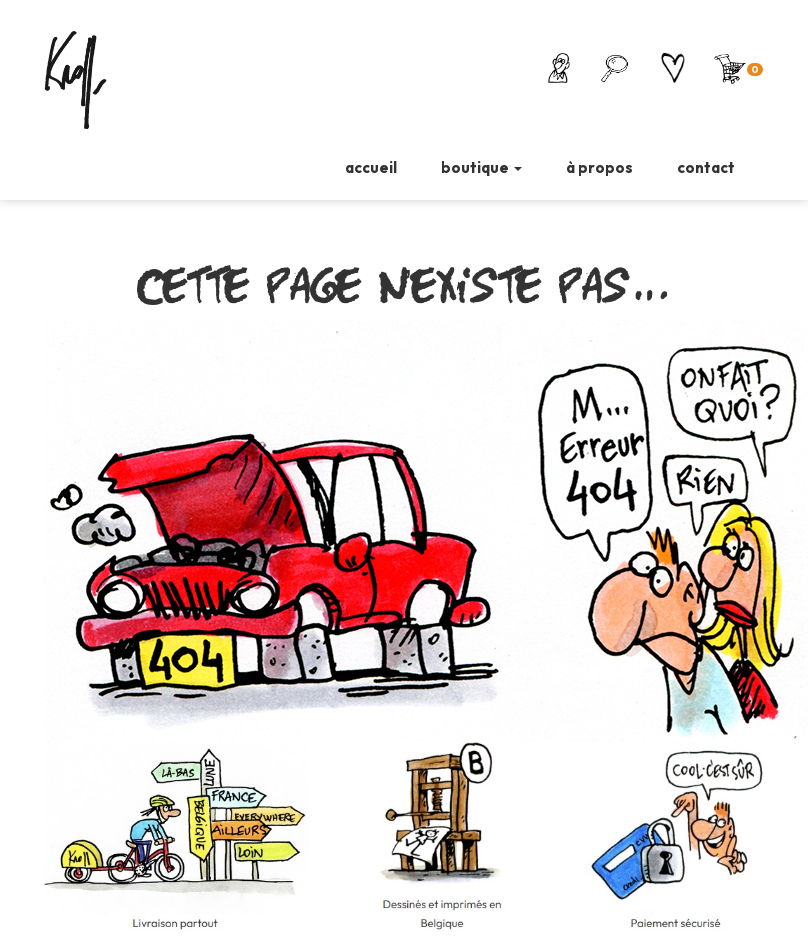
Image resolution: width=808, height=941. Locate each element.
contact (706, 167)
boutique (481, 167)
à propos (599, 167)
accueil (371, 167)
